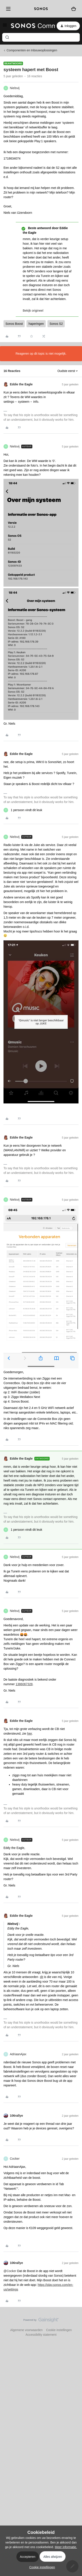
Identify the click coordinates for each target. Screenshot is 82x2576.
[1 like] (22, 810)
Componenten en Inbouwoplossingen (32, 50)
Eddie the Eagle (21, 384)
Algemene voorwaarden (26, 2330)
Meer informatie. (66, 2547)
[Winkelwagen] (73, 9)
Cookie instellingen (59, 2330)
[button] (4, 26)
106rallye (16, 2115)
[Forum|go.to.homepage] (30, 25)
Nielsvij (14, 88)
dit (41, 1977)
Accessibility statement (41, 2334)
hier (29, 1733)
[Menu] (7, 9)
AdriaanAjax (18, 2054)
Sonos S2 (56, 323)
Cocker (14, 2158)
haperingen (36, 323)
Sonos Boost (14, 323)
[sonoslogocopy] (41, 9)
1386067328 (24, 1684)
